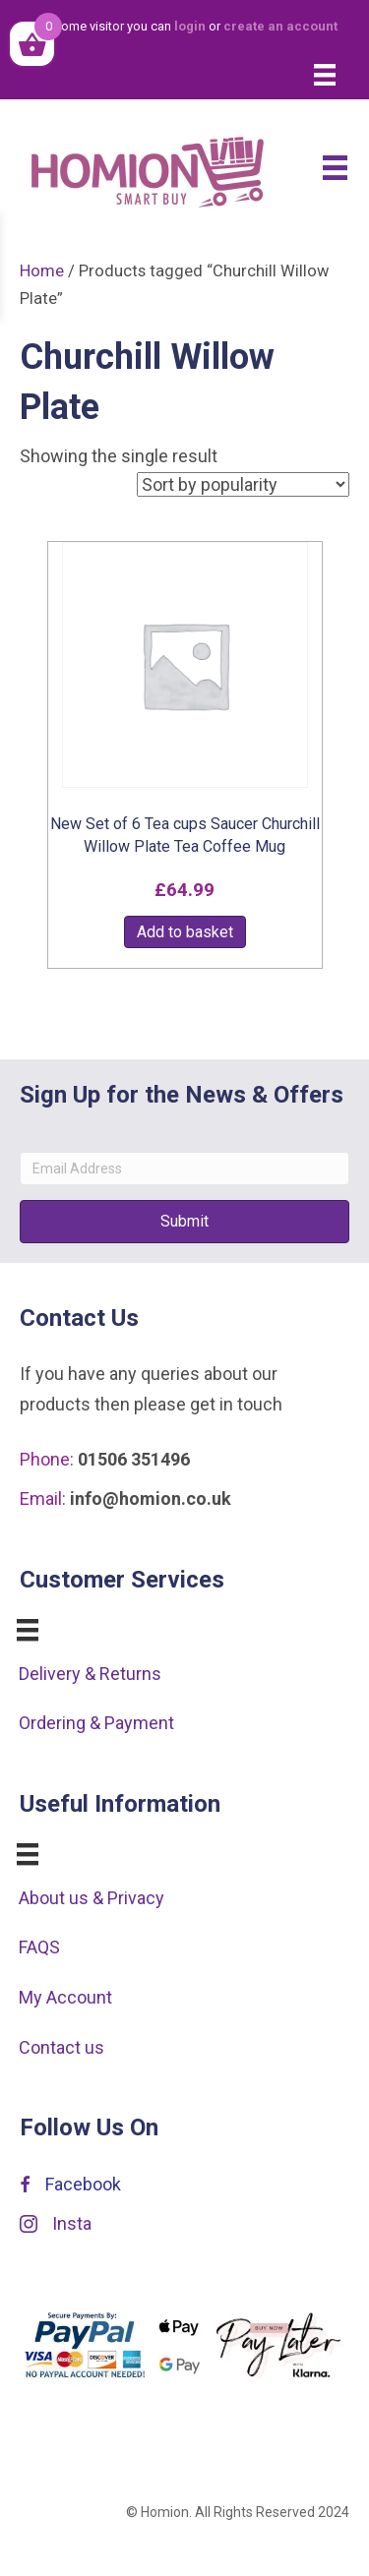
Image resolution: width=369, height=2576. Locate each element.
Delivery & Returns (90, 1673)
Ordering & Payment (96, 1722)
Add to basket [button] (185, 932)
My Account (65, 1997)
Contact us (61, 2047)
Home (42, 271)
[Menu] (324, 74)
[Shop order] (243, 484)
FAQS (39, 1947)
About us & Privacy (91, 1897)
